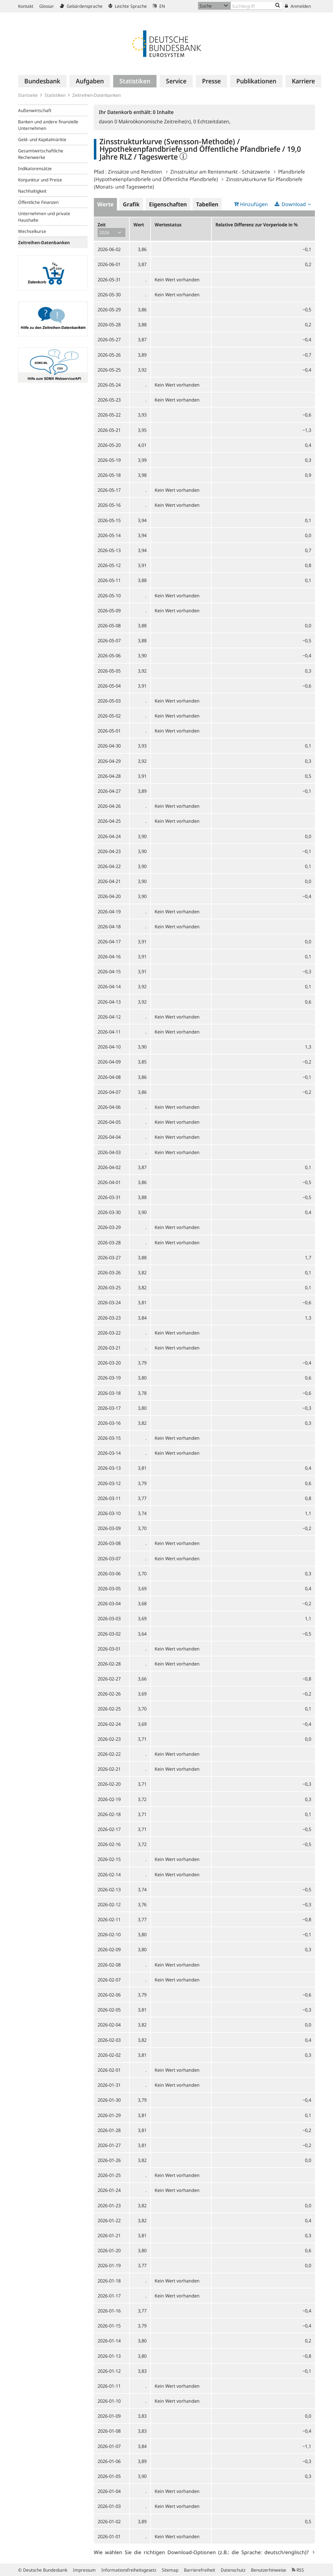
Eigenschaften (168, 204)
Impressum (84, 2570)
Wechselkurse (32, 231)
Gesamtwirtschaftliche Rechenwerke (40, 154)
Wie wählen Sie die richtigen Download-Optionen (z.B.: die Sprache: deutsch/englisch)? (202, 2551)
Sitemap (170, 2570)
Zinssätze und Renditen (135, 171)
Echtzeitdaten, (211, 121)
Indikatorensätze (35, 168)
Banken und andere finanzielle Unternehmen (48, 125)
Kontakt (25, 6)
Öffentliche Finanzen (38, 202)
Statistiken (55, 95)
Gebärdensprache (81, 6)
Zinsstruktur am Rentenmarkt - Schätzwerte (220, 171)
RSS (298, 2570)
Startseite (28, 95)
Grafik (131, 204)
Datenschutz (233, 2570)
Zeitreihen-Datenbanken (96, 95)
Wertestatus (168, 224)
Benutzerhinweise (268, 2570)
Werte (105, 204)
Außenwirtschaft (34, 110)
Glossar (46, 6)
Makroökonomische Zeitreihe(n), (153, 121)
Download (294, 204)
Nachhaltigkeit (32, 191)
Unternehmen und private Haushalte (44, 216)
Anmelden (298, 6)
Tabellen (207, 204)
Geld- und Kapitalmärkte (42, 139)
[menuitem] (42, 81)
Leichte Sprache (128, 6)
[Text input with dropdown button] (256, 6)
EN (159, 6)
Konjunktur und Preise (40, 180)
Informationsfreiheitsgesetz (128, 2570)
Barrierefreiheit (199, 2570)
